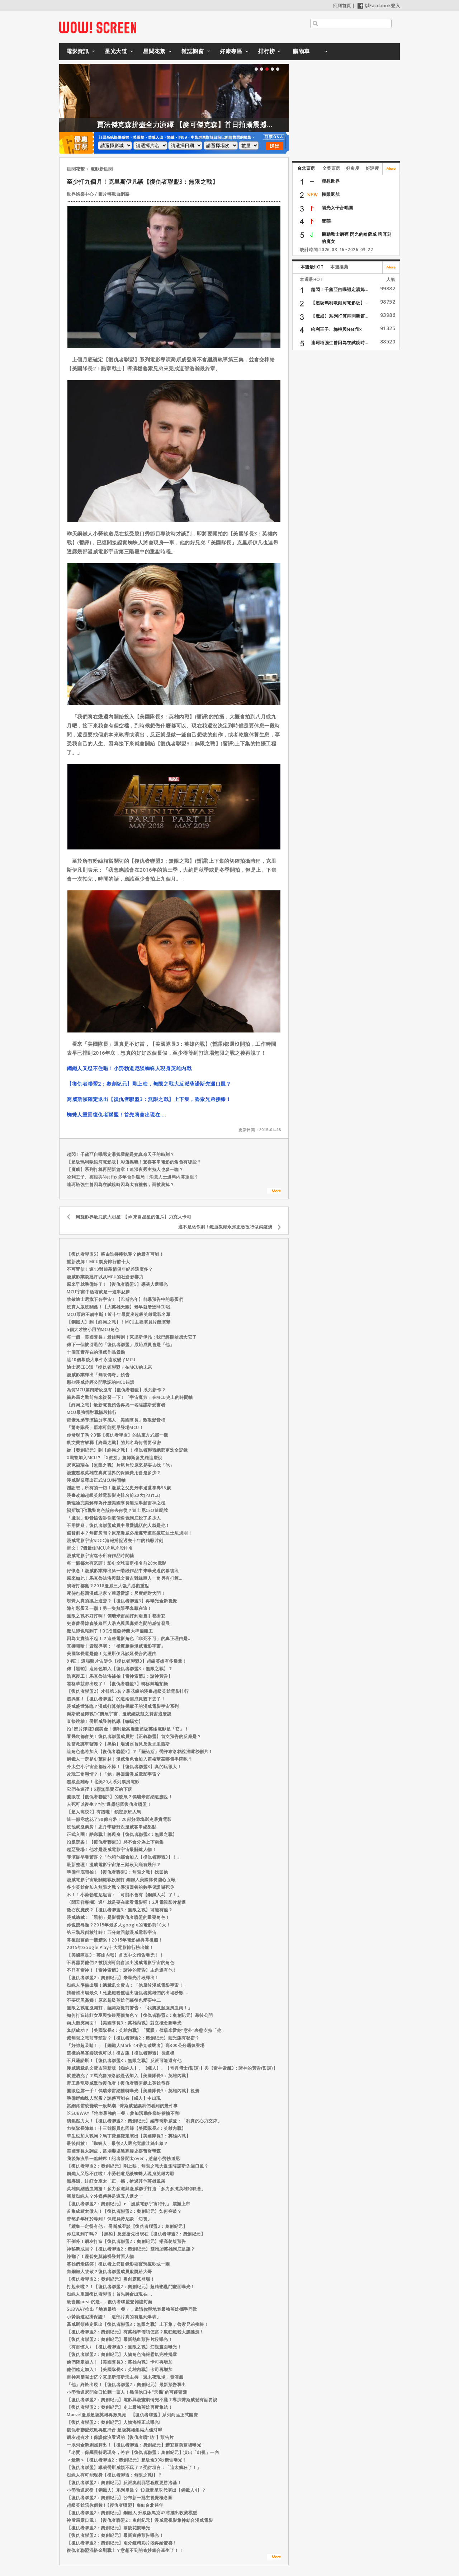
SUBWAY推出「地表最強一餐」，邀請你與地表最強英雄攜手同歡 (132, 2309)
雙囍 (326, 221)
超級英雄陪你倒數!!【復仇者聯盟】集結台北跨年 (115, 2505)
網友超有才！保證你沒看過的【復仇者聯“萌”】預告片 (120, 2437)
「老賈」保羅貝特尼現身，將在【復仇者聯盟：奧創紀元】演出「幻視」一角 (143, 2452)
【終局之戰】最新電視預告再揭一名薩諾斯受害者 (116, 1405)
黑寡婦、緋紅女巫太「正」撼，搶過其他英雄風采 (116, 2181)
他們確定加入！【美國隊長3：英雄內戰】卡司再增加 (119, 2362)
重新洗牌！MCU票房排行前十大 (98, 1262)
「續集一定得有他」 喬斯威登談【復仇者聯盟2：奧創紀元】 (127, 2226)
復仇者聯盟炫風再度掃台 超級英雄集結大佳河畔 (114, 2430)
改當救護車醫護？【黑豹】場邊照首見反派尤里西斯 (118, 1744)
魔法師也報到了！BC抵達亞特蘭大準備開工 (110, 1631)
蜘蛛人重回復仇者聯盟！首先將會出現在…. (116, 1114)
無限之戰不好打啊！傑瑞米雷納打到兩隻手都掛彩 (116, 1616)
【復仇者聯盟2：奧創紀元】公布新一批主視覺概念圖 (119, 2498)
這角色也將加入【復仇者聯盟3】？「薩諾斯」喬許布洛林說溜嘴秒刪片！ (140, 1751)
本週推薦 (339, 267)
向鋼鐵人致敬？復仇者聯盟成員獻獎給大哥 (109, 2271)
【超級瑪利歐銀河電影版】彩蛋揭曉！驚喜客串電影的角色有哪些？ (134, 1162)
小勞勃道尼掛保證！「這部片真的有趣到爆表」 (114, 2317)
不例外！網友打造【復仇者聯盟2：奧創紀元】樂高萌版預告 (126, 2241)
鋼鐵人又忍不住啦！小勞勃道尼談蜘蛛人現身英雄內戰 (129, 1068)
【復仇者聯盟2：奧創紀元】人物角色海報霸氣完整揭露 (122, 2354)
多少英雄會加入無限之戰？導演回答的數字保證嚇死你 (120, 1887)
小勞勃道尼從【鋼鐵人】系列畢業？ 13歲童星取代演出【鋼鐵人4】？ (136, 2490)
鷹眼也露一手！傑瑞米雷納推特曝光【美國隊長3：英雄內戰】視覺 (133, 2091)
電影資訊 (77, 51)
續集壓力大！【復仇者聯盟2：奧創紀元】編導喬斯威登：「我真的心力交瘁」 (144, 2121)
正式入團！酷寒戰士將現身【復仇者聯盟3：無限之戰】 (122, 1834)
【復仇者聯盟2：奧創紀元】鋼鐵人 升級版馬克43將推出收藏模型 (132, 2513)
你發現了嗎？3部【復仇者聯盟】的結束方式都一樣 (117, 1435)
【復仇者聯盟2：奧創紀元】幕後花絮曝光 (108, 2528)
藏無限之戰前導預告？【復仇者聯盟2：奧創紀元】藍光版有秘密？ (133, 2038)
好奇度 (353, 168)
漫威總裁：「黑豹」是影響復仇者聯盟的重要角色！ (118, 1917)
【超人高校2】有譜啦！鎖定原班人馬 (104, 1812)
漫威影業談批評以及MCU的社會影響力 (105, 1277)
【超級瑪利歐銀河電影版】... (340, 303)
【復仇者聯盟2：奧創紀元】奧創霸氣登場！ (111, 2279)
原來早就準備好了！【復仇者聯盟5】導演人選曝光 (117, 1284)
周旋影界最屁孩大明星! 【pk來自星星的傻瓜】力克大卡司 (133, 1217)
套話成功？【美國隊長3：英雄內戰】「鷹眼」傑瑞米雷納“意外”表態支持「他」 (146, 2030)
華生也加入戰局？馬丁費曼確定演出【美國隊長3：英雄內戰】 (128, 2136)
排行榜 (266, 51)
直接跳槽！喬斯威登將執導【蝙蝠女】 (105, 1721)
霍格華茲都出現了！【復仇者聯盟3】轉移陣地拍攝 (117, 1684)
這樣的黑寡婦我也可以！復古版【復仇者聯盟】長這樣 (120, 2053)
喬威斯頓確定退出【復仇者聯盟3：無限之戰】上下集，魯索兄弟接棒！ (149, 1099)
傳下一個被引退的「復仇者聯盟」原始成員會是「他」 (120, 1344)
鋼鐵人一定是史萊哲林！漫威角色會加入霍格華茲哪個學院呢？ (129, 1759)
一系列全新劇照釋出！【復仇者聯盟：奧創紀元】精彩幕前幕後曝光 (134, 2445)
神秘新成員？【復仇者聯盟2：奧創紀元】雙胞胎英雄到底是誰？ (131, 2249)
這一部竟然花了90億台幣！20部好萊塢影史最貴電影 (119, 1819)
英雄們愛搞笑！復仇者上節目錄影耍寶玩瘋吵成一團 (118, 2264)
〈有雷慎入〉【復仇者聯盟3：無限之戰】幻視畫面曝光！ (124, 2347)
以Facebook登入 (379, 6)
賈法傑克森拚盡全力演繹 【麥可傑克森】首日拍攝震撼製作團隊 (242, 124)
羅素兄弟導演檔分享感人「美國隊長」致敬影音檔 (116, 1420)
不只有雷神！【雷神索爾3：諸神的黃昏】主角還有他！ (122, 1970)
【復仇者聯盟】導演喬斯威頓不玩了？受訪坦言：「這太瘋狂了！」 (134, 2467)
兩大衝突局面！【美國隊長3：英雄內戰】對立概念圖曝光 (124, 2023)
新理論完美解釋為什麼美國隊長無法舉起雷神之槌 (116, 1503)
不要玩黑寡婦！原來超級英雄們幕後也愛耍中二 (114, 2000)
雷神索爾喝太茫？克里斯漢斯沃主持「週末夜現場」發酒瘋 (125, 2377)
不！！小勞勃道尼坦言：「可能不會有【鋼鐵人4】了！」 (124, 1895)
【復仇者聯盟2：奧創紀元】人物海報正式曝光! (113, 2422)
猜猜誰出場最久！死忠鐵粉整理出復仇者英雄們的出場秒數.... (127, 1993)
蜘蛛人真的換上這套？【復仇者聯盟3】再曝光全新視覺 (122, 1601)
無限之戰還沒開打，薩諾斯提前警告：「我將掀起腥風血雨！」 (129, 2008)
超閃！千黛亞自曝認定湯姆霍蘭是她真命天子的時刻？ (120, 1154)
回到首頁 (342, 6)
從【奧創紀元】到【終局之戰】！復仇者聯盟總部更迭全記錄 (127, 1450)
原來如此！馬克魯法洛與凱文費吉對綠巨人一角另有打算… (124, 1578)
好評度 (372, 168)
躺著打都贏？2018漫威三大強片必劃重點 (108, 1586)
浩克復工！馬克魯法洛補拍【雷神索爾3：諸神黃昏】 (119, 1676)
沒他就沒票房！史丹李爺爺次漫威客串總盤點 (111, 1827)
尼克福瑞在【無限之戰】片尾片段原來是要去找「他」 (120, 1465)
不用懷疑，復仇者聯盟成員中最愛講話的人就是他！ (118, 1525)
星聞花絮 (154, 51)
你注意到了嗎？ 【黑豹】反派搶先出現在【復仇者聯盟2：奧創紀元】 (136, 2234)
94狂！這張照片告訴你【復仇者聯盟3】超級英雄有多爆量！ (127, 1661)
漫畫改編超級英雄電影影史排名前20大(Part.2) (113, 1495)
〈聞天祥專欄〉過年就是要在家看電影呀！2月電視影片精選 (126, 1902)
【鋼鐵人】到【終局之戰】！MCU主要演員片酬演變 (118, 1322)
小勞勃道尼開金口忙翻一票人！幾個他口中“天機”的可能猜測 (127, 2392)
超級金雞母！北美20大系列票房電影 (103, 1782)
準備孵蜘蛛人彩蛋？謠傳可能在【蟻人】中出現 (114, 2098)
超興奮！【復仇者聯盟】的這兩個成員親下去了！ (116, 1699)
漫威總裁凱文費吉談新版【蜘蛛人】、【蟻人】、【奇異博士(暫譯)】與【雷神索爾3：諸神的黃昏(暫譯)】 (172, 2068)
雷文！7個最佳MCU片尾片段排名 (100, 1548)
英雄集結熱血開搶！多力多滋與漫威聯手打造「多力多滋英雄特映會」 (136, 2189)
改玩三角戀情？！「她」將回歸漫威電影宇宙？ (114, 1774)
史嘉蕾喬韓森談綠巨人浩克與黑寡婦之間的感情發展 (118, 1623)
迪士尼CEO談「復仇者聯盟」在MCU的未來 (109, 1367)
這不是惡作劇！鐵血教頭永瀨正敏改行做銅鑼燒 (225, 1227)
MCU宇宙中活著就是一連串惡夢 (98, 1292)
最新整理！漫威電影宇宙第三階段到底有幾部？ (114, 1864)
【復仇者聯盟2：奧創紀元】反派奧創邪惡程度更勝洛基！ (124, 2482)
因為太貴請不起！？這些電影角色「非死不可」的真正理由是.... (130, 1638)
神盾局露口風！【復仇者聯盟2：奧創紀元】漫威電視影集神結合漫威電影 (140, 2520)
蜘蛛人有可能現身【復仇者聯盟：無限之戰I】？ (114, 2475)
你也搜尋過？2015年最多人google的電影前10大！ (119, 1925)
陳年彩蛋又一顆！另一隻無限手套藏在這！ (109, 1608)
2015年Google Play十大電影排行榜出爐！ (110, 1947)
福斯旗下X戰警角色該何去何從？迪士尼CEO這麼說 (117, 1510)
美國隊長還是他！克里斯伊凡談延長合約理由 (111, 1653)
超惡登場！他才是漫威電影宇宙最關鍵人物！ (111, 1849)
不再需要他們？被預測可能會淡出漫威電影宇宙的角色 (120, 1962)
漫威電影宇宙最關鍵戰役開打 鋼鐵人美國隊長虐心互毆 (121, 1880)
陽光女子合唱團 (337, 208)
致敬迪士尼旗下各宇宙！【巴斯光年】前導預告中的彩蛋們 (125, 1299)
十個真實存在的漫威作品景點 (96, 1352)
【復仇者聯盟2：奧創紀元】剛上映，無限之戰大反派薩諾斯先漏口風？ (149, 1083)
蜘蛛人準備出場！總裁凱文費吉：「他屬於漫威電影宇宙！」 (127, 1985)
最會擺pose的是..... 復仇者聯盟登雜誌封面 (109, 2302)
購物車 (301, 51)
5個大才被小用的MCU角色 (93, 1329)
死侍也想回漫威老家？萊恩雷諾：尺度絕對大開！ (116, 1593)
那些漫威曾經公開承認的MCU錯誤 (100, 1382)
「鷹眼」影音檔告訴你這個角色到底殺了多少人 (114, 1518)
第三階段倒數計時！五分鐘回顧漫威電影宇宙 (111, 1932)
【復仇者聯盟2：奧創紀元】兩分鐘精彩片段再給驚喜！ (122, 2543)
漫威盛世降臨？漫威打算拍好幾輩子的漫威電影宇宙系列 (123, 1706)
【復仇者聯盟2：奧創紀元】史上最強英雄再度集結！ (119, 2407)
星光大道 (116, 51)
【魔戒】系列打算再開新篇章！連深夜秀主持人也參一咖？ (125, 1169)
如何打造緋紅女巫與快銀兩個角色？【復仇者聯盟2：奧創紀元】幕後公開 (140, 2015)
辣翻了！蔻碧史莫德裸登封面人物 (100, 2256)
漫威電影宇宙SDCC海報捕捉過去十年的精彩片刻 (115, 1540)
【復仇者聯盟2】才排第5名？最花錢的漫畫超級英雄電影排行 (128, 1691)
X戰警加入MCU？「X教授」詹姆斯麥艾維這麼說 (114, 1458)
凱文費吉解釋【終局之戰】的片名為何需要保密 (114, 1442)
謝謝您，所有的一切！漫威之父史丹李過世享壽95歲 (119, 1488)
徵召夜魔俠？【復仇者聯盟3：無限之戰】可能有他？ (119, 1910)
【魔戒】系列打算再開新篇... (340, 316)
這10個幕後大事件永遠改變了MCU (101, 1360)
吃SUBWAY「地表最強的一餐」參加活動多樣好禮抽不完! (123, 2113)
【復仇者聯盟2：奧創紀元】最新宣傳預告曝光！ (115, 2535)
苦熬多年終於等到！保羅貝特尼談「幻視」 (109, 2219)
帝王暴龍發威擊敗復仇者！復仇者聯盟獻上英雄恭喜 (118, 2083)
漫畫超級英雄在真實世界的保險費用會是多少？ (114, 1473)
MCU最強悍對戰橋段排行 (92, 1412)
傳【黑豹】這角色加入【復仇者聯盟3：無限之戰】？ (119, 1669)
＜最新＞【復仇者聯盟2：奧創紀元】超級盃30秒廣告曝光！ (127, 2460)
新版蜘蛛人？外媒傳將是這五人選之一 (105, 2196)
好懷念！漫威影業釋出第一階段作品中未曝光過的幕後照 (123, 1571)
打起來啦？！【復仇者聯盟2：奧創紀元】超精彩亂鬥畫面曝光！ (131, 2287)
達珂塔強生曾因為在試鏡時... (340, 342)
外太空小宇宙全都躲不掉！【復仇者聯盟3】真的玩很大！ (124, 1767)
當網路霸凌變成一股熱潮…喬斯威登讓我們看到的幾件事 (122, 2106)
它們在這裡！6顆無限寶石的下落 (99, 1789)
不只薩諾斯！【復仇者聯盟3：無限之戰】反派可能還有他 (124, 2060)
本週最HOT (312, 267)
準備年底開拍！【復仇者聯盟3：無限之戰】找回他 (117, 1872)
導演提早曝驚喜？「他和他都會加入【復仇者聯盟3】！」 (124, 1857)
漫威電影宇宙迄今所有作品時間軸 (100, 1555)
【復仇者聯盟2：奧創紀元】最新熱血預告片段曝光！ (119, 2339)
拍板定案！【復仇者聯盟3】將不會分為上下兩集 (115, 1842)
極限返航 (331, 194)
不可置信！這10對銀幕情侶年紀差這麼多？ (110, 1269)
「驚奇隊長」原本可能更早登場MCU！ (105, 1427)
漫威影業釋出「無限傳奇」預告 (98, 1375)
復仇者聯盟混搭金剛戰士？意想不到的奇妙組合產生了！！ (125, 2550)
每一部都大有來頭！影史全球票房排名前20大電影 (116, 1563)
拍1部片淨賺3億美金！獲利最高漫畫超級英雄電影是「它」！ (128, 1729)
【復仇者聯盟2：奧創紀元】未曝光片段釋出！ (113, 1978)
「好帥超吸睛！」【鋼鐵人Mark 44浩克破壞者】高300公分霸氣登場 (136, 2045)
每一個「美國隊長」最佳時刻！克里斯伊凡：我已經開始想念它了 (132, 1337)
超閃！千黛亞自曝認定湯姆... (340, 289)
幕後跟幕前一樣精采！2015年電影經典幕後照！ (115, 1940)
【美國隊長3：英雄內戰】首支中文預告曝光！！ (115, 1955)
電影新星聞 (101, 169)
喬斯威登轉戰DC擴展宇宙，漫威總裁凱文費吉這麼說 (119, 1714)
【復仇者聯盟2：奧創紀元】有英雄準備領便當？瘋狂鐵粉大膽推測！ (135, 2332)
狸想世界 (331, 181)
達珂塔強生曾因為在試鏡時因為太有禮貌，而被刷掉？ (120, 1184)
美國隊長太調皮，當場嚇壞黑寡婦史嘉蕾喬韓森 (114, 2151)
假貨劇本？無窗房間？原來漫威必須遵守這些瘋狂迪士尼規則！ (129, 1533)
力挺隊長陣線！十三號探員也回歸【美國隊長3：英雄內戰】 (126, 2128)
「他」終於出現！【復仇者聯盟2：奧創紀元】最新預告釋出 (126, 2384)
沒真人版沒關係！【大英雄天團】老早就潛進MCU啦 (118, 1307)
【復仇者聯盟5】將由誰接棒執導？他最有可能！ (115, 1254)
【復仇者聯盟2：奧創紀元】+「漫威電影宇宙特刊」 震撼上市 (128, 2204)
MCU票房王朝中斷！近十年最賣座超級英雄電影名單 (118, 1314)
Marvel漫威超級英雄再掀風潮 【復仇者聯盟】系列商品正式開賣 (132, 2415)
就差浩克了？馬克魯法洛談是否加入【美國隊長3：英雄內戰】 (128, 2075)
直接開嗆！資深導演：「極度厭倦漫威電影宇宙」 (116, 1646)
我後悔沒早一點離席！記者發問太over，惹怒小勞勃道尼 (123, 2158)
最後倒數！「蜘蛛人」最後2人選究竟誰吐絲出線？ (117, 2143)
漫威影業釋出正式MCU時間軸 (96, 1480)
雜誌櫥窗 (192, 51)
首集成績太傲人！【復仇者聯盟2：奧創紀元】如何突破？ (124, 2211)
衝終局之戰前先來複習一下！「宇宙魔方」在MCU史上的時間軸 (130, 1397)
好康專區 (231, 51)
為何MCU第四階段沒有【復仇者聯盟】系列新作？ (116, 1390)
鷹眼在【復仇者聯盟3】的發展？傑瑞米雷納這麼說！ (119, 1797)
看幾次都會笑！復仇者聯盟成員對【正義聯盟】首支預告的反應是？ (134, 1736)
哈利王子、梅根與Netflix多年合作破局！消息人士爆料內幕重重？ (133, 1177)
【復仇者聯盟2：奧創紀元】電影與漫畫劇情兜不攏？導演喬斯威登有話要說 (142, 2400)
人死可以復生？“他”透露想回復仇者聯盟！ (109, 1804)
